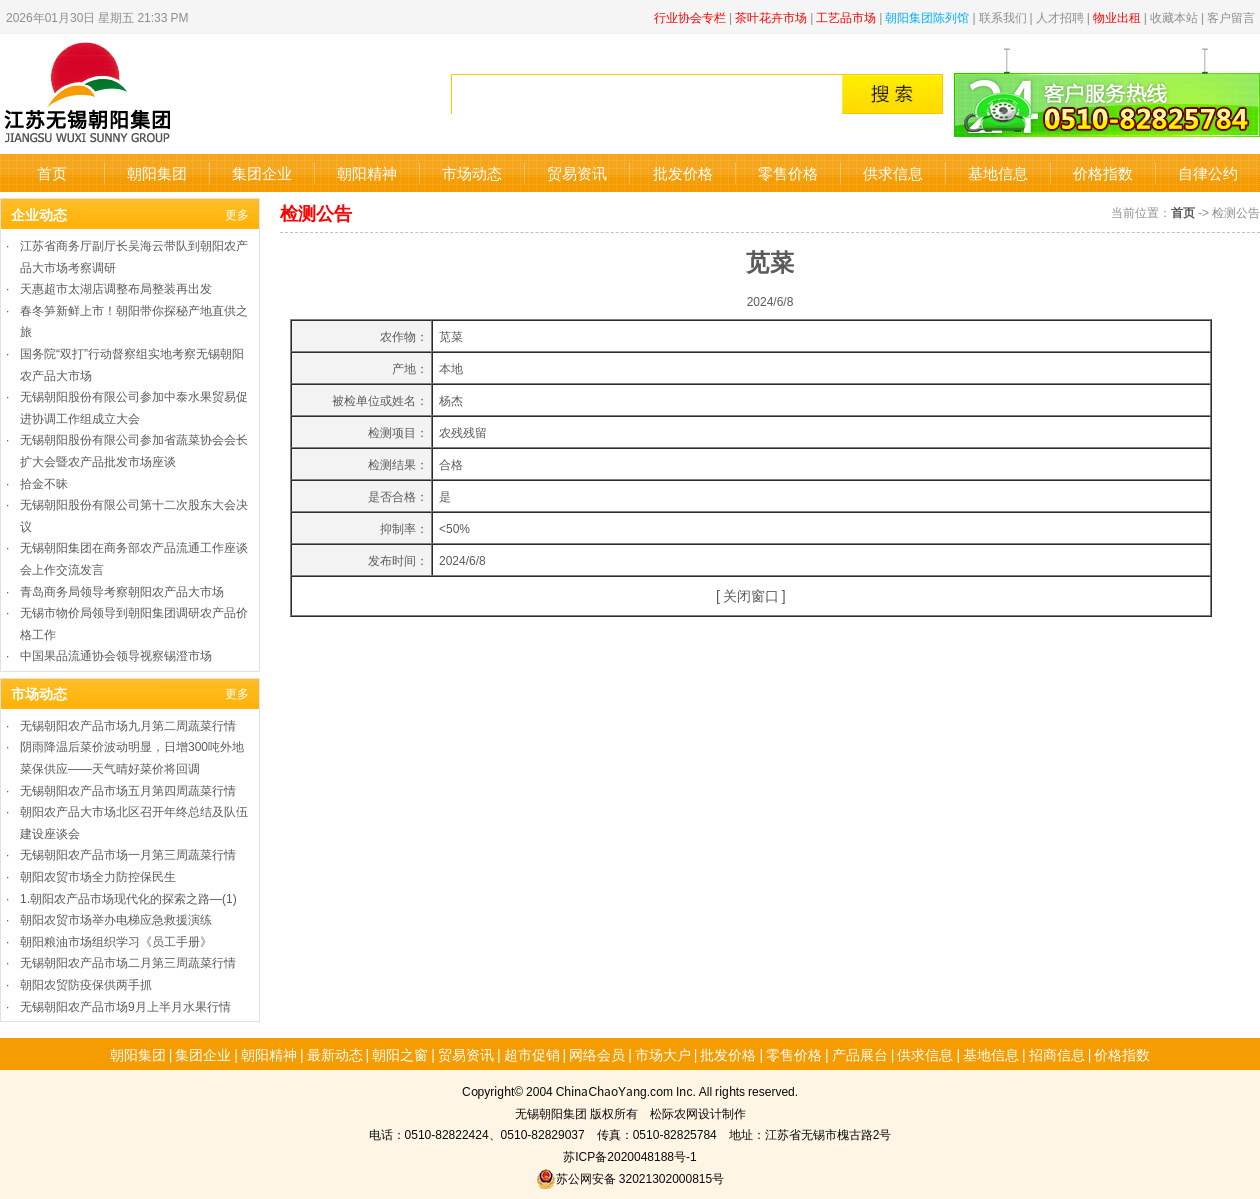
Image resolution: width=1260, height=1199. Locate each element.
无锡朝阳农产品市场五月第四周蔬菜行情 (128, 789)
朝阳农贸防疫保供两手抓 (86, 983)
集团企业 (262, 172)
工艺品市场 (846, 16)
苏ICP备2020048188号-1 (629, 1155)
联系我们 (1003, 16)
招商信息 (1057, 1054)
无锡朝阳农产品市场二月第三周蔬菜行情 (128, 961)
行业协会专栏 (690, 16)
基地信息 (998, 172)
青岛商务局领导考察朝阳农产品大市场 (122, 590)
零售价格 (788, 172)
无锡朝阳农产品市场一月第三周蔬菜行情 (128, 853)
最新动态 (335, 1054)
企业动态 (39, 214)
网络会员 (597, 1054)
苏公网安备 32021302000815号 (630, 1177)
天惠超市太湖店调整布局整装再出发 (116, 287)
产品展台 (860, 1054)
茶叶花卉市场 (771, 16)
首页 (52, 172)
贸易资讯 (577, 172)
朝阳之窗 (400, 1054)
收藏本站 (1174, 16)
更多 (237, 213)
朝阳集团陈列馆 (927, 16)
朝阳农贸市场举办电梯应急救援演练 (116, 918)
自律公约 (1208, 172)
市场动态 (472, 172)
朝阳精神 (367, 172)
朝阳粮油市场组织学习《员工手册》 (116, 940)
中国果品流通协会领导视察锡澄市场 (116, 654)
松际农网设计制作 (698, 1112)
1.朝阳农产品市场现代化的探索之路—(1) (128, 897)
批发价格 (683, 172)
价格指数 (1103, 172)
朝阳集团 (157, 172)
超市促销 (532, 1054)
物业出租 (1117, 16)
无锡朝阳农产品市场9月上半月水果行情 (125, 1005)
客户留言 (1231, 16)
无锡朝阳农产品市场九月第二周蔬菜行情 (128, 724)
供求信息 (893, 172)
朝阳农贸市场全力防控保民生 (98, 875)
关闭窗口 (751, 595)
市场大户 (663, 1054)
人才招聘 (1060, 16)
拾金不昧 (44, 482)
